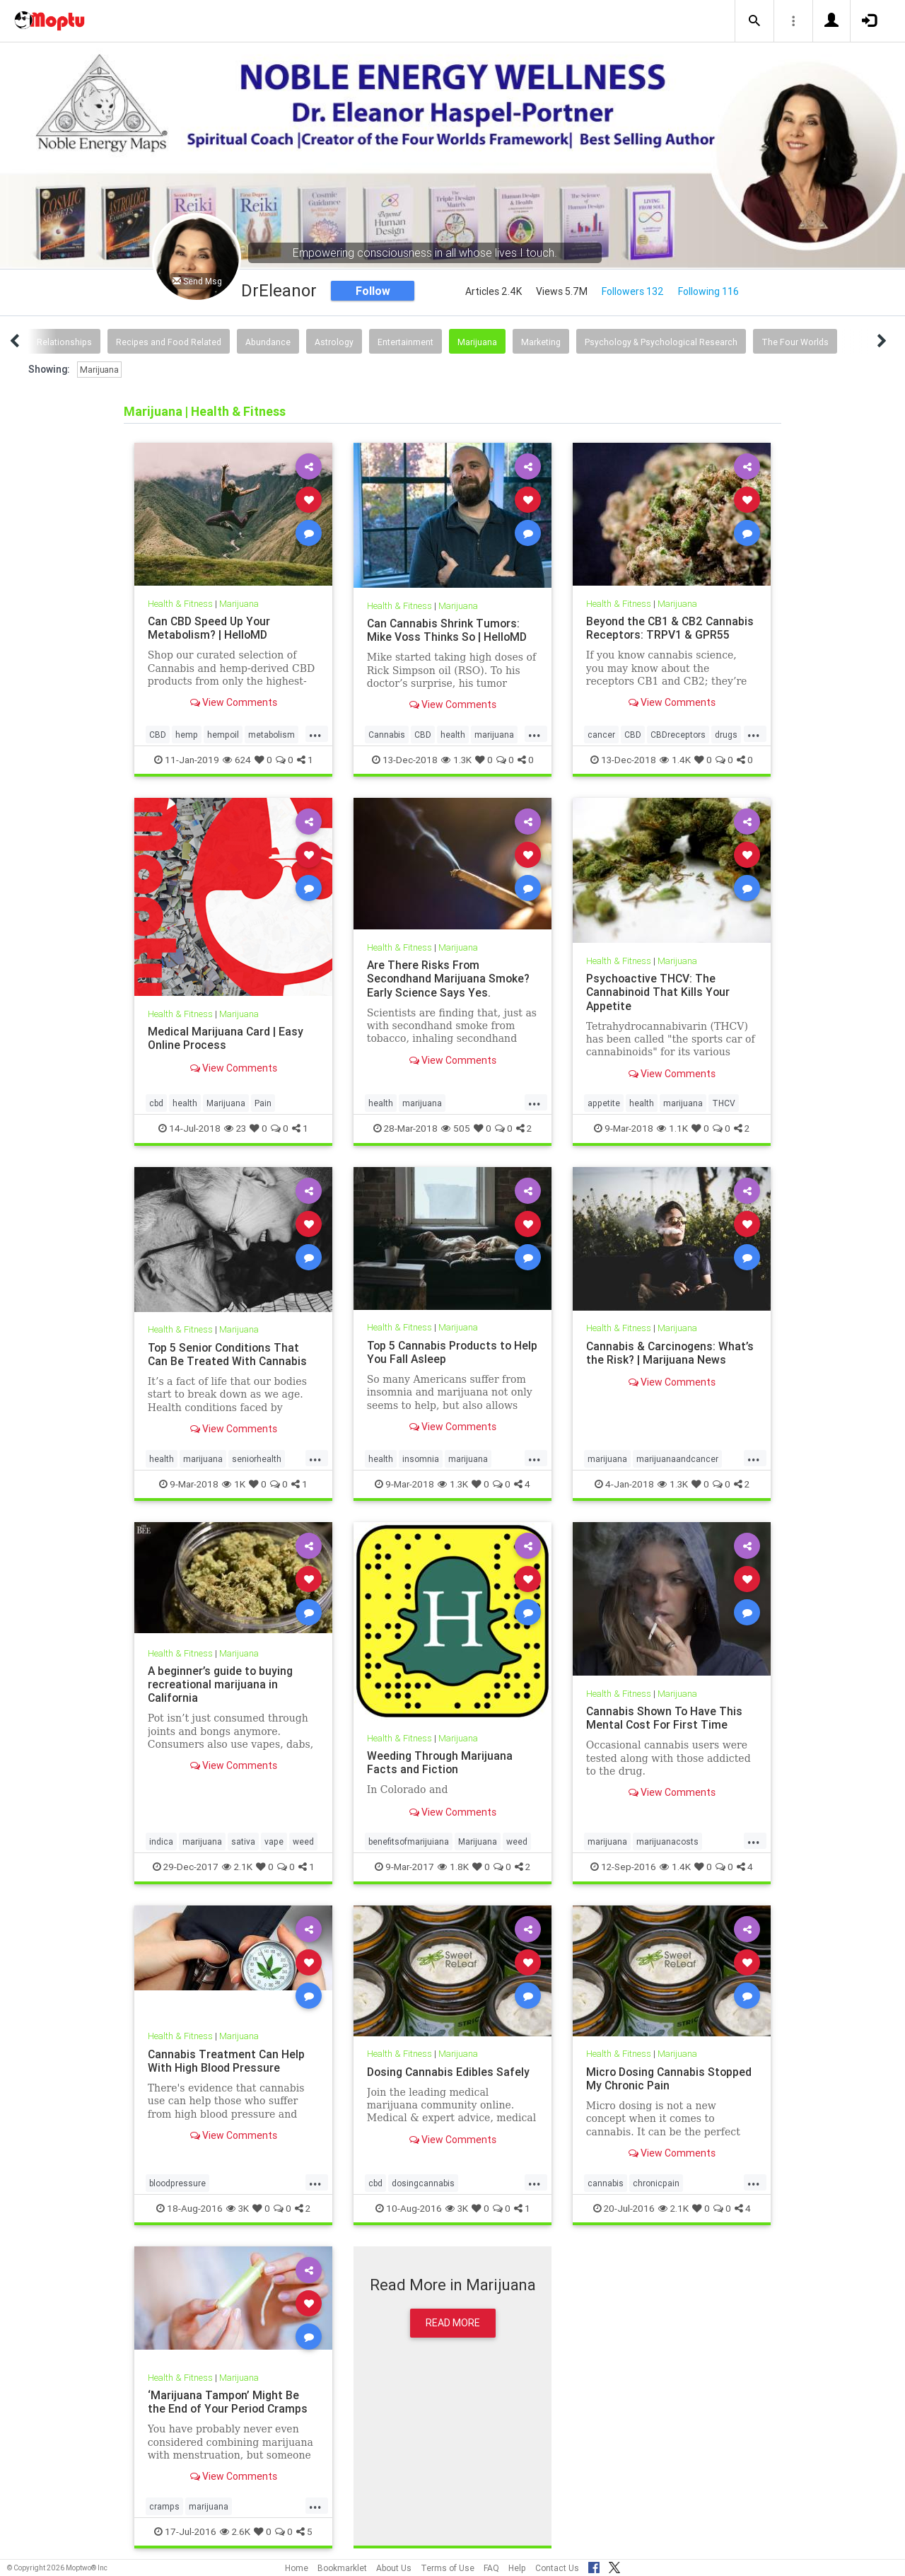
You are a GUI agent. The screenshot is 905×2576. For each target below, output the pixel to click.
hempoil (223, 734)
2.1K (237, 1866)
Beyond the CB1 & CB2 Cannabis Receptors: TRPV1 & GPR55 (671, 628)
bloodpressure (177, 2183)
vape (274, 1841)
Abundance (268, 342)
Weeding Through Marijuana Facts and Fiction (440, 1762)
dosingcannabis (423, 2183)
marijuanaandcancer (677, 1459)
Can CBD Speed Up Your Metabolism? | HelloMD (210, 628)
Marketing (541, 342)
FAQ (491, 2568)
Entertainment (405, 342)
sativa (243, 1841)
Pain (263, 1103)
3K (237, 2208)
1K (233, 1484)
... (315, 733)
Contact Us (557, 2568)
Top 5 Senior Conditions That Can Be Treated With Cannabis (228, 1354)
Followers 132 (633, 291)
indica (161, 1841)
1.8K (453, 1866)
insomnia (420, 1459)
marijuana (494, 734)
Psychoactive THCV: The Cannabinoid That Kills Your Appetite (658, 991)
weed (303, 1841)
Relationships (64, 342)
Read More (453, 2322)
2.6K (235, 2531)
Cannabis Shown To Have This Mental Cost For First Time (665, 1717)
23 (235, 1128)
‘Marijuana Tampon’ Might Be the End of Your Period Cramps (229, 2401)
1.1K (672, 1128)
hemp (186, 734)
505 (455, 1128)
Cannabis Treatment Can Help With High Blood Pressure (226, 2061)
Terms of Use (447, 2568)
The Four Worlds (795, 342)
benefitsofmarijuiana (408, 1841)
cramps (164, 2506)
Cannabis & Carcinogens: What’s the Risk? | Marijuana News (671, 1353)
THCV (723, 1103)
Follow (373, 291)
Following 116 (708, 291)
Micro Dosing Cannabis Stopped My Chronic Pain (670, 2078)
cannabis (606, 2183)
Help (517, 2568)
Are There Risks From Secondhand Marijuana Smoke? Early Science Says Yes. (449, 978)
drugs (726, 734)
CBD (157, 734)
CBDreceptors (678, 734)
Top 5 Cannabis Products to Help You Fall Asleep (441, 1352)
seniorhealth (256, 1459)
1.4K (675, 759)
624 (237, 759)
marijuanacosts (667, 1841)
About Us (393, 2568)
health (452, 734)
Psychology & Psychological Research (661, 342)
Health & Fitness (181, 604)
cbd (156, 1103)
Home (296, 2568)
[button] (754, 21)
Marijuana (477, 342)
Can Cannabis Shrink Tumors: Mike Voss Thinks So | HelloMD (448, 630)
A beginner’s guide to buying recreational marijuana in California (221, 1684)
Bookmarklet (342, 2568)
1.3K (456, 759)
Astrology (334, 342)
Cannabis (386, 734)
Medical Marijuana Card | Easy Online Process (226, 1038)
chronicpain (656, 2183)
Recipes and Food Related (168, 342)
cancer (601, 734)
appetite (604, 1103)
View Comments (233, 702)
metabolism (271, 734)
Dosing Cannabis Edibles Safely (449, 2072)
